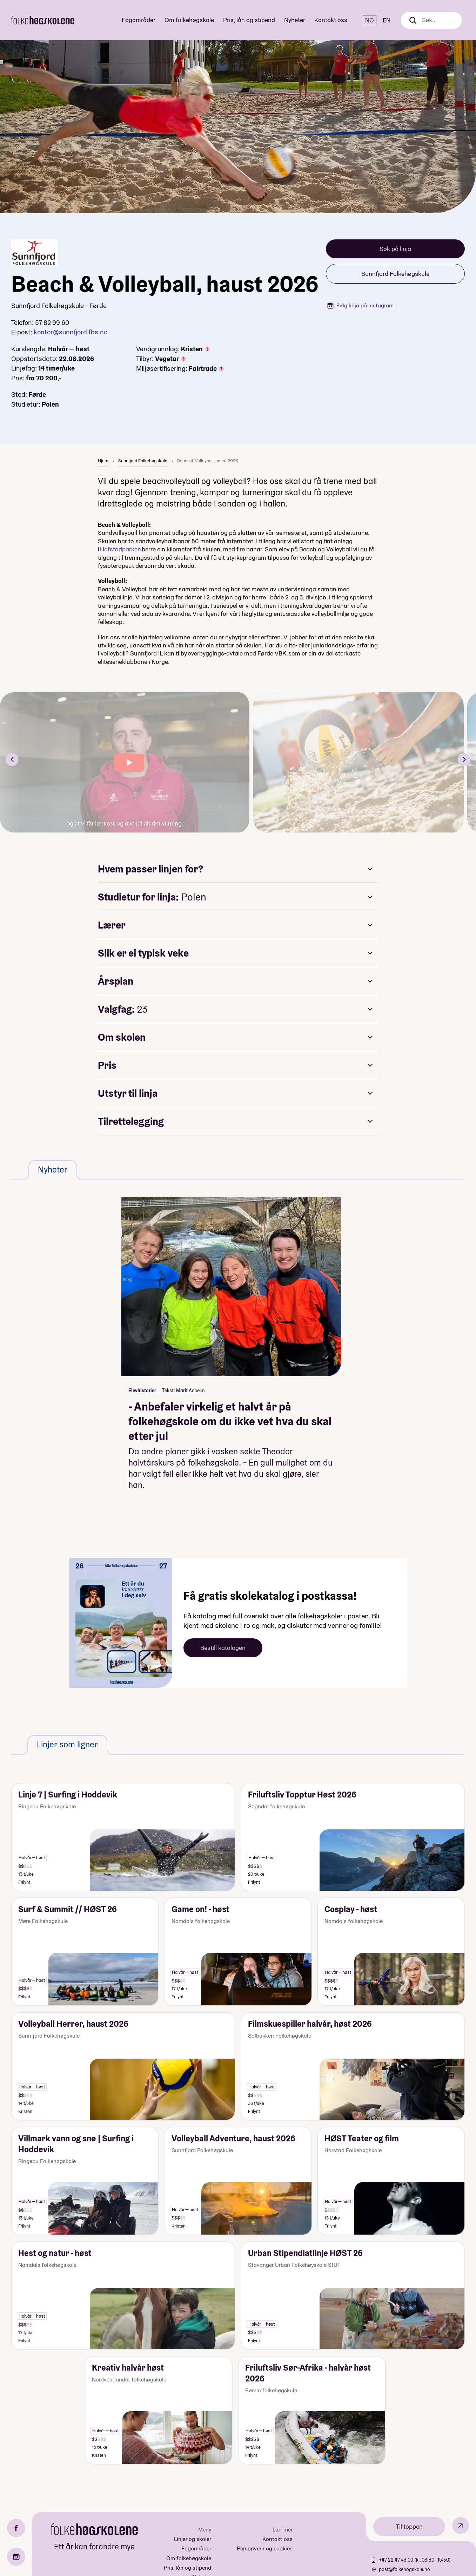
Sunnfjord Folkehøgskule (395, 274)
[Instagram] (16, 2557)
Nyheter (294, 20)
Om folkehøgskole (189, 20)
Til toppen (409, 2526)
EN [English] (386, 20)
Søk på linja (395, 249)
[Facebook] (16, 2528)
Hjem (103, 461)
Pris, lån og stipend (249, 20)
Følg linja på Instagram (360, 305)
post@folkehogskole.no (404, 2569)
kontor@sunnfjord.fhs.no (70, 332)
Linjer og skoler (192, 2539)
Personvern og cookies (265, 2548)
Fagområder (138, 20)
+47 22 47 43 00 (396, 2560)
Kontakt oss (330, 20)
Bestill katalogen (223, 1648)
